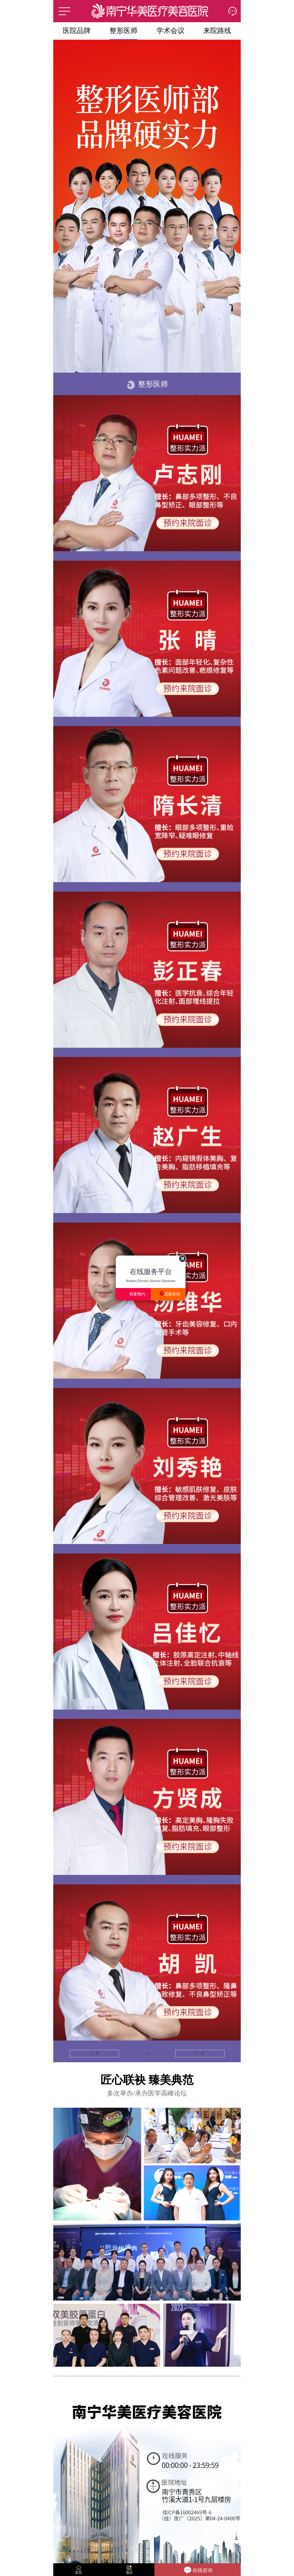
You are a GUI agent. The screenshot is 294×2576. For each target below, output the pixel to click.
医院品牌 (77, 30)
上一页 (94, 2053)
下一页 (199, 2053)
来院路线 (217, 30)
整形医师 (124, 30)
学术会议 (170, 30)
